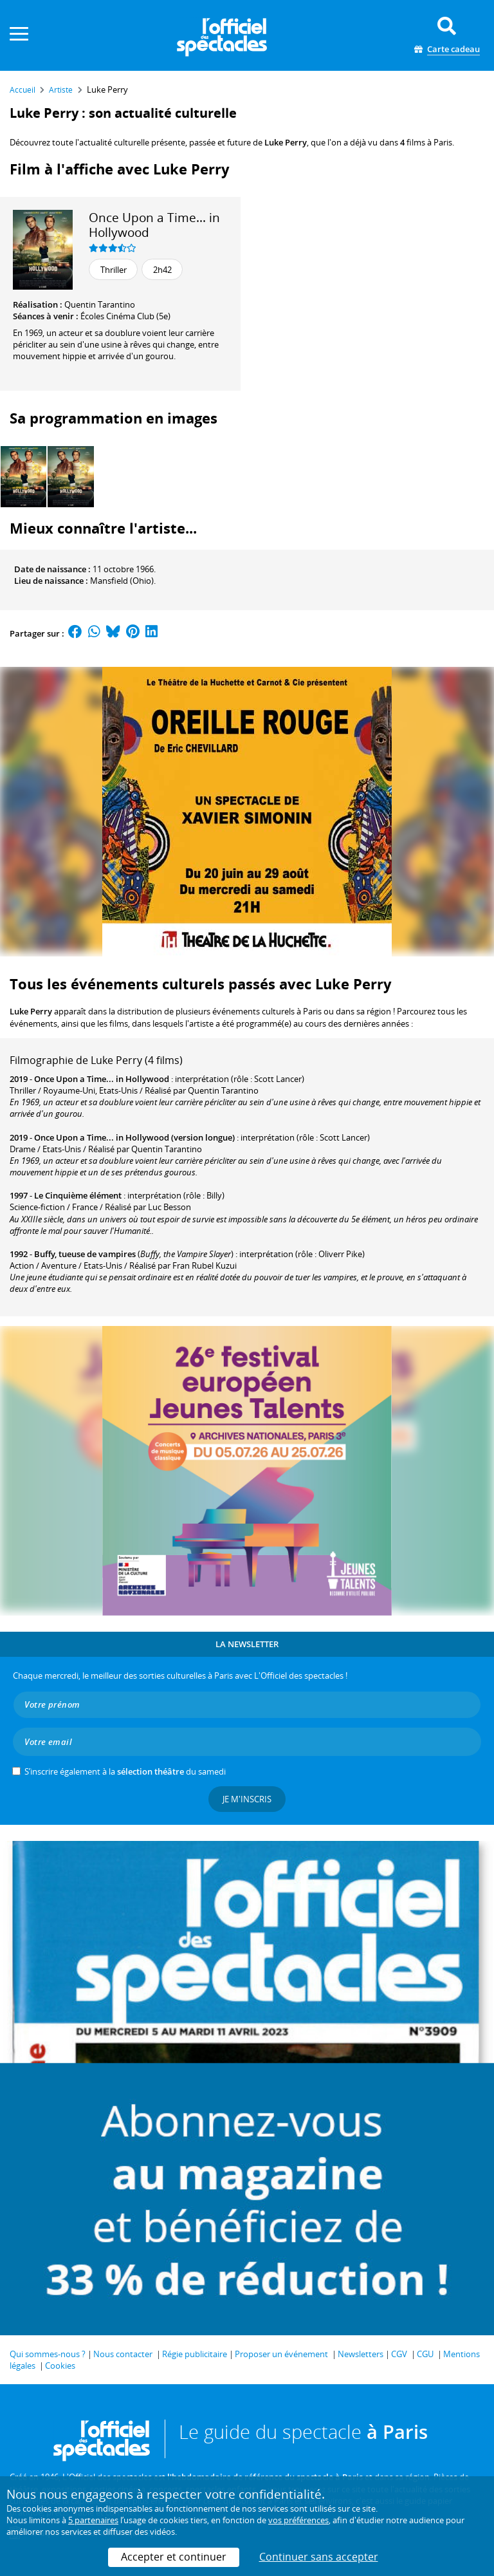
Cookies (60, 2365)
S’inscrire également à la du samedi (125, 1771)
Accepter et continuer (173, 2557)
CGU (425, 2354)
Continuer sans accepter (318, 2557)
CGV (399, 2354)
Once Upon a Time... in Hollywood (154, 225)
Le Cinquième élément (78, 1195)
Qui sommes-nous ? (48, 2354)
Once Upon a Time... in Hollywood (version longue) (134, 1137)
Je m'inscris (247, 1799)
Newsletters (360, 2354)
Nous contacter (122, 2354)
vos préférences (298, 2520)
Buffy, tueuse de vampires (85, 1254)
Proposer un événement (281, 2354)
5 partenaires (93, 2520)
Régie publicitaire (194, 2354)
